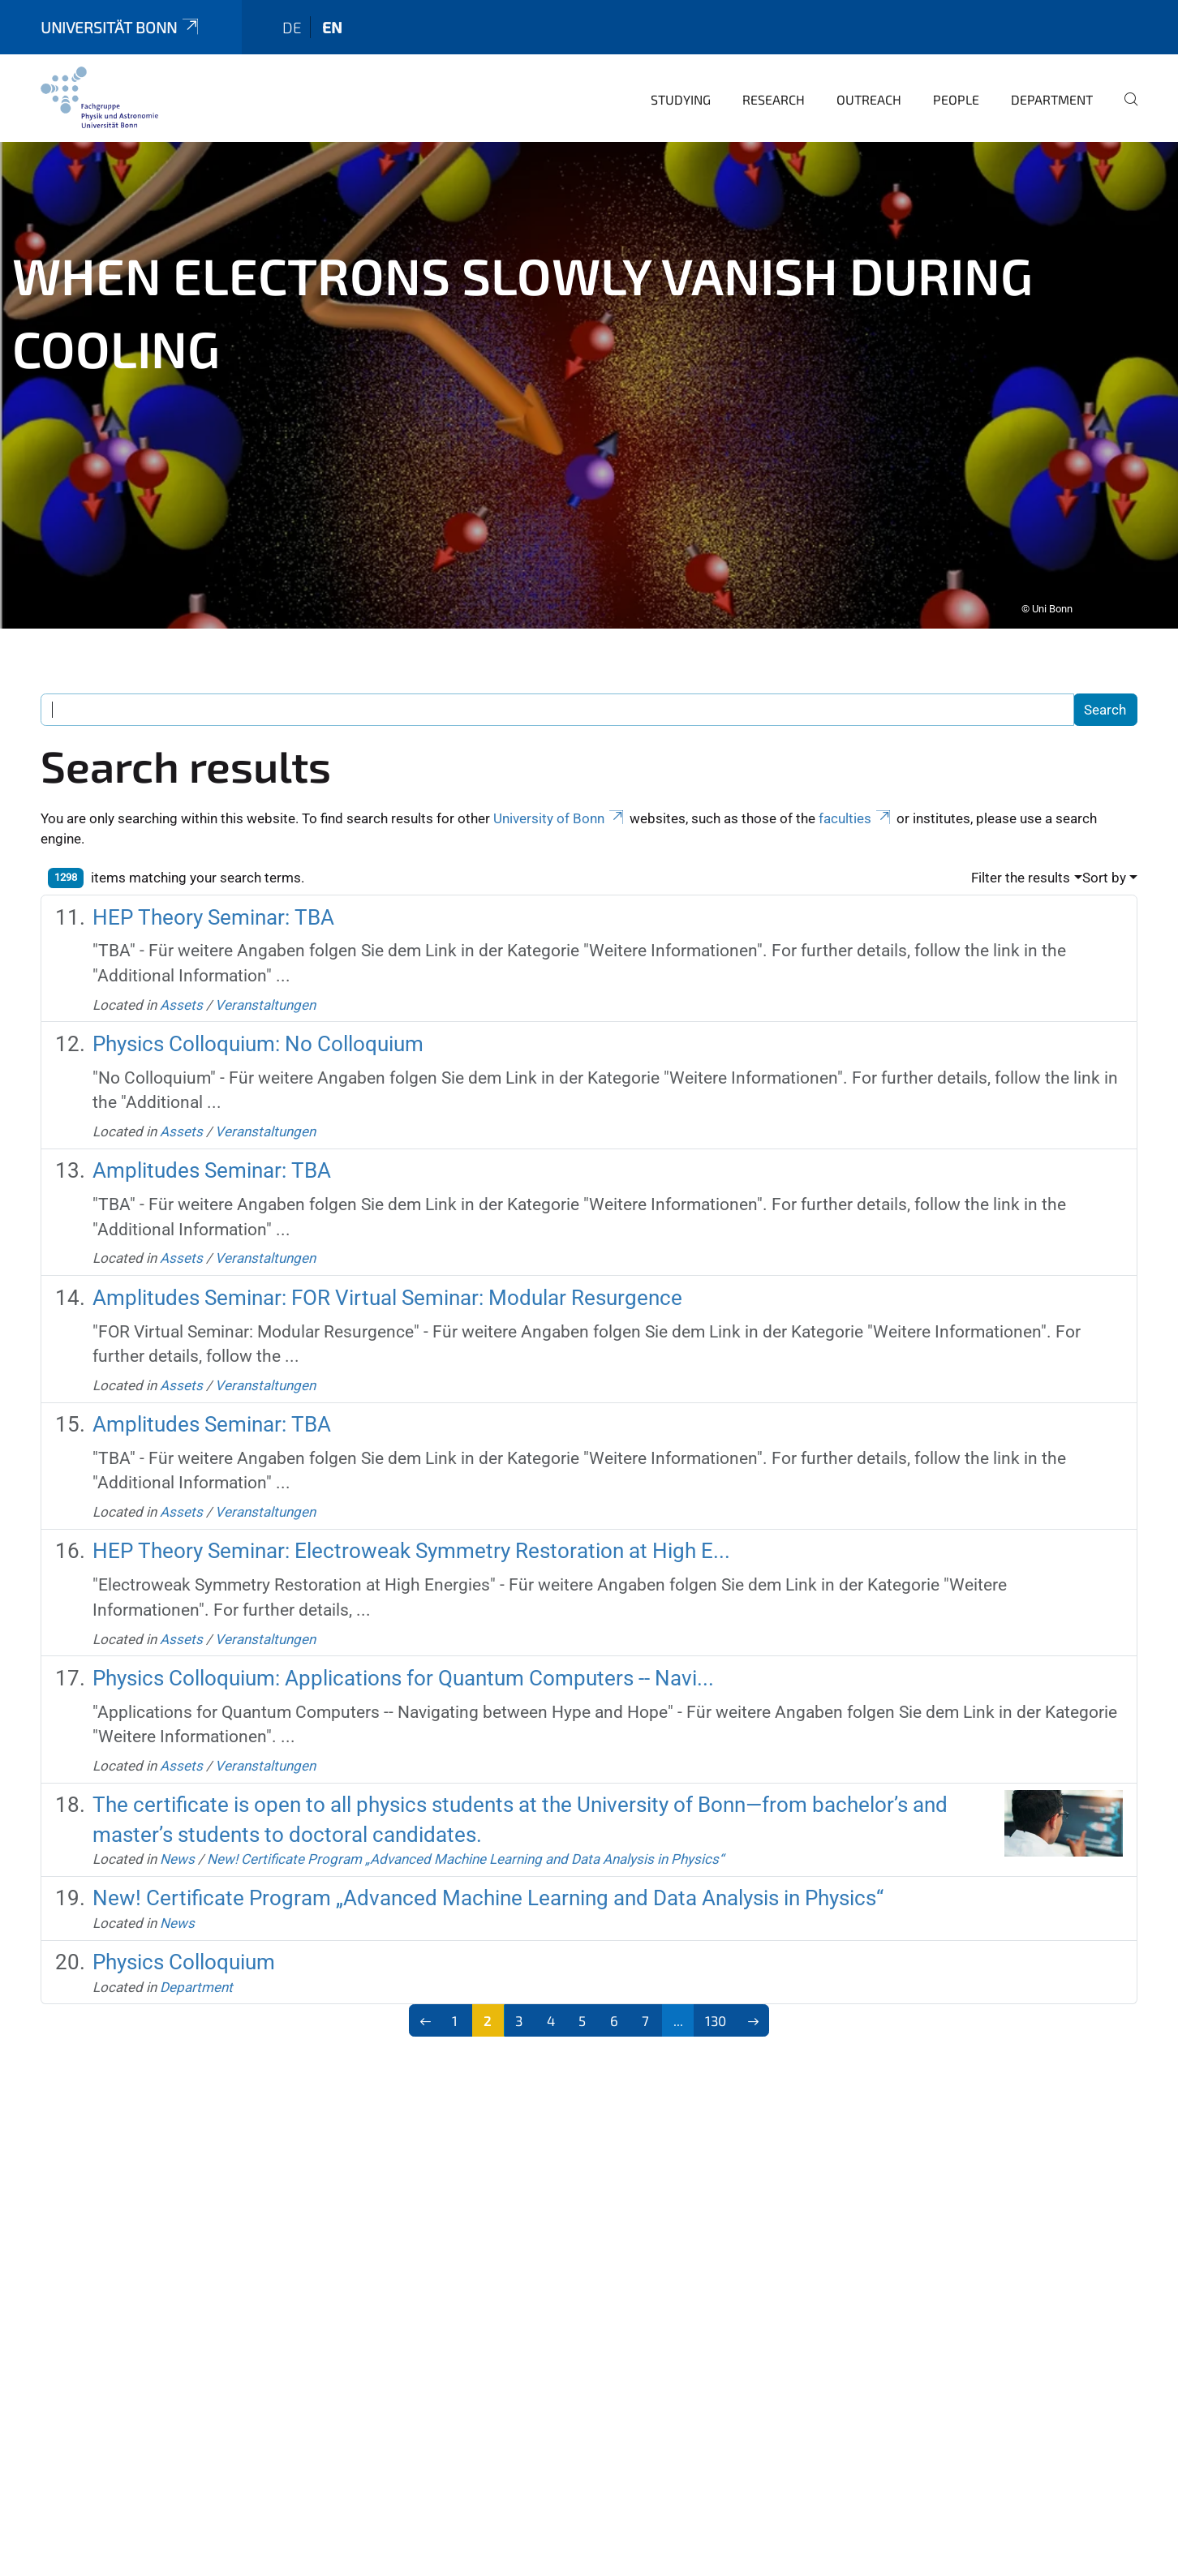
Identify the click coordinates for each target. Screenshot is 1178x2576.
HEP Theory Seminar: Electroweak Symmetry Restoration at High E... (411, 1528)
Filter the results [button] (1020, 855)
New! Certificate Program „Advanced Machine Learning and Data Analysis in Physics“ (465, 1836)
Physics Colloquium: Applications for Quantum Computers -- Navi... (403, 1655)
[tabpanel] (589, 362)
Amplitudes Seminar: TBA (211, 1148)
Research (773, 76)
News (177, 1836)
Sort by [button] (1104, 855)
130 (715, 1998)
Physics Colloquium (183, 1939)
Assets (181, 982)
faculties (856, 796)
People (956, 76)
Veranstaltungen (265, 982)
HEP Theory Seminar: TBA (213, 894)
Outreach (868, 76)
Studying (681, 76)
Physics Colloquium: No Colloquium (257, 1021)
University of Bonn (559, 796)
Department (1052, 76)
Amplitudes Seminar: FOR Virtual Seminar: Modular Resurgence (387, 1275)
